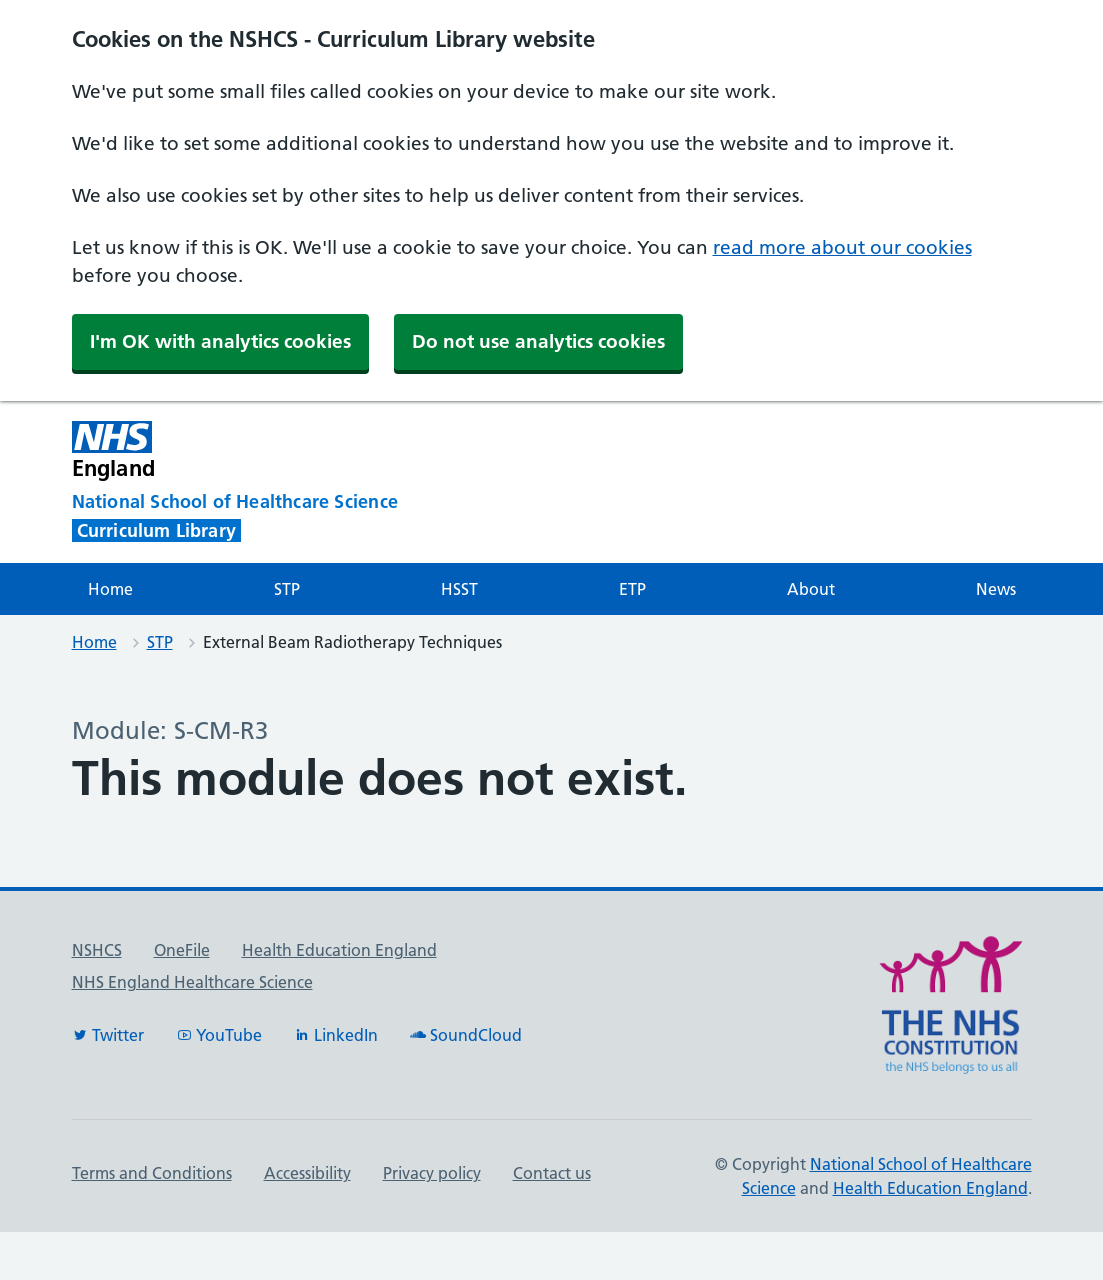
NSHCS (97, 950)
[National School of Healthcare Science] (272, 502)
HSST (459, 589)
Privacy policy (432, 1173)
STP (287, 589)
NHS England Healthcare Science (192, 982)
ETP (632, 589)
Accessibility (307, 1173)
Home (110, 589)
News (996, 589)
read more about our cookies (842, 247)
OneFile (182, 950)
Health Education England (339, 950)
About (811, 589)
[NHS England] (386, 450)
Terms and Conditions (152, 1173)
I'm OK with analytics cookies (220, 341)
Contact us (552, 1173)
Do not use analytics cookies (538, 341)
